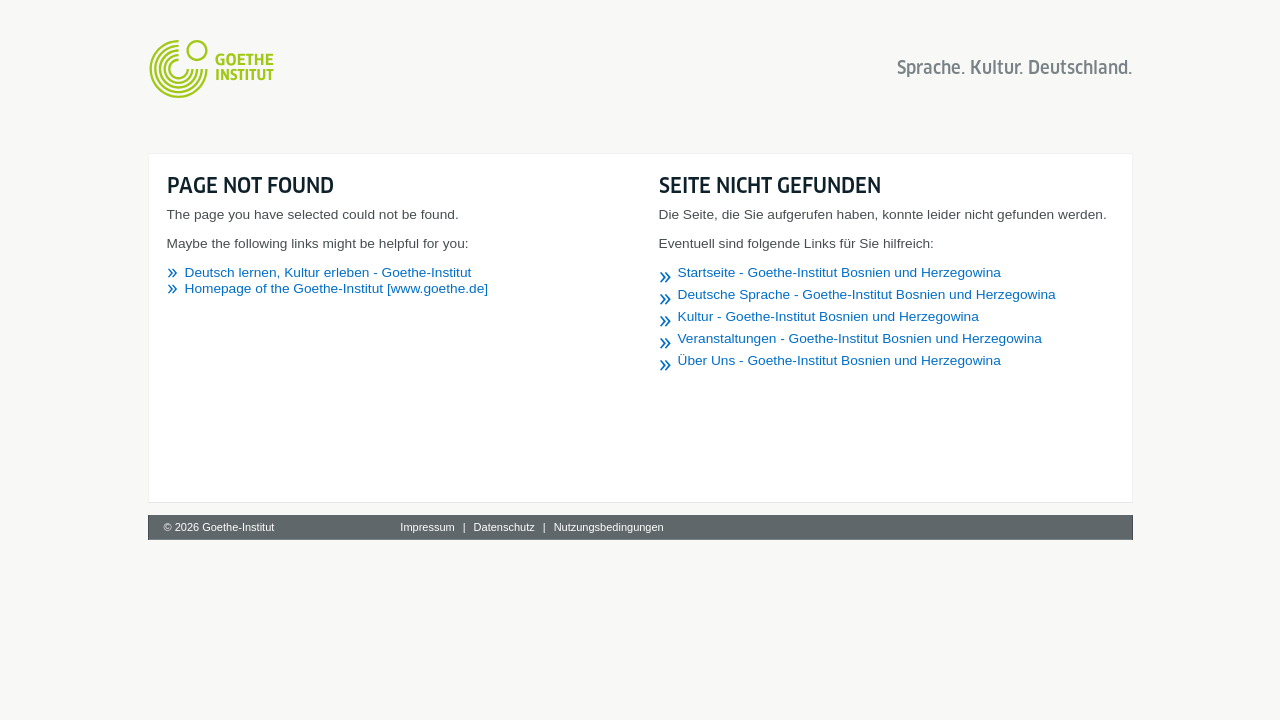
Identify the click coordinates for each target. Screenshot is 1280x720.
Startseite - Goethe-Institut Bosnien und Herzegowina (839, 272)
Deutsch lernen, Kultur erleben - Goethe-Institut (328, 272)
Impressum (427, 527)
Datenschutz (504, 527)
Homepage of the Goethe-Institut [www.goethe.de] (337, 288)
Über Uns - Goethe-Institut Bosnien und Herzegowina (839, 360)
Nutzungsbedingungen (609, 527)
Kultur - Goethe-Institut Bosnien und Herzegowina (828, 316)
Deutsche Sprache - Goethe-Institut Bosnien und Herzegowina (867, 294)
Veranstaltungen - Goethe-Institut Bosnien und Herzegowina (860, 338)
